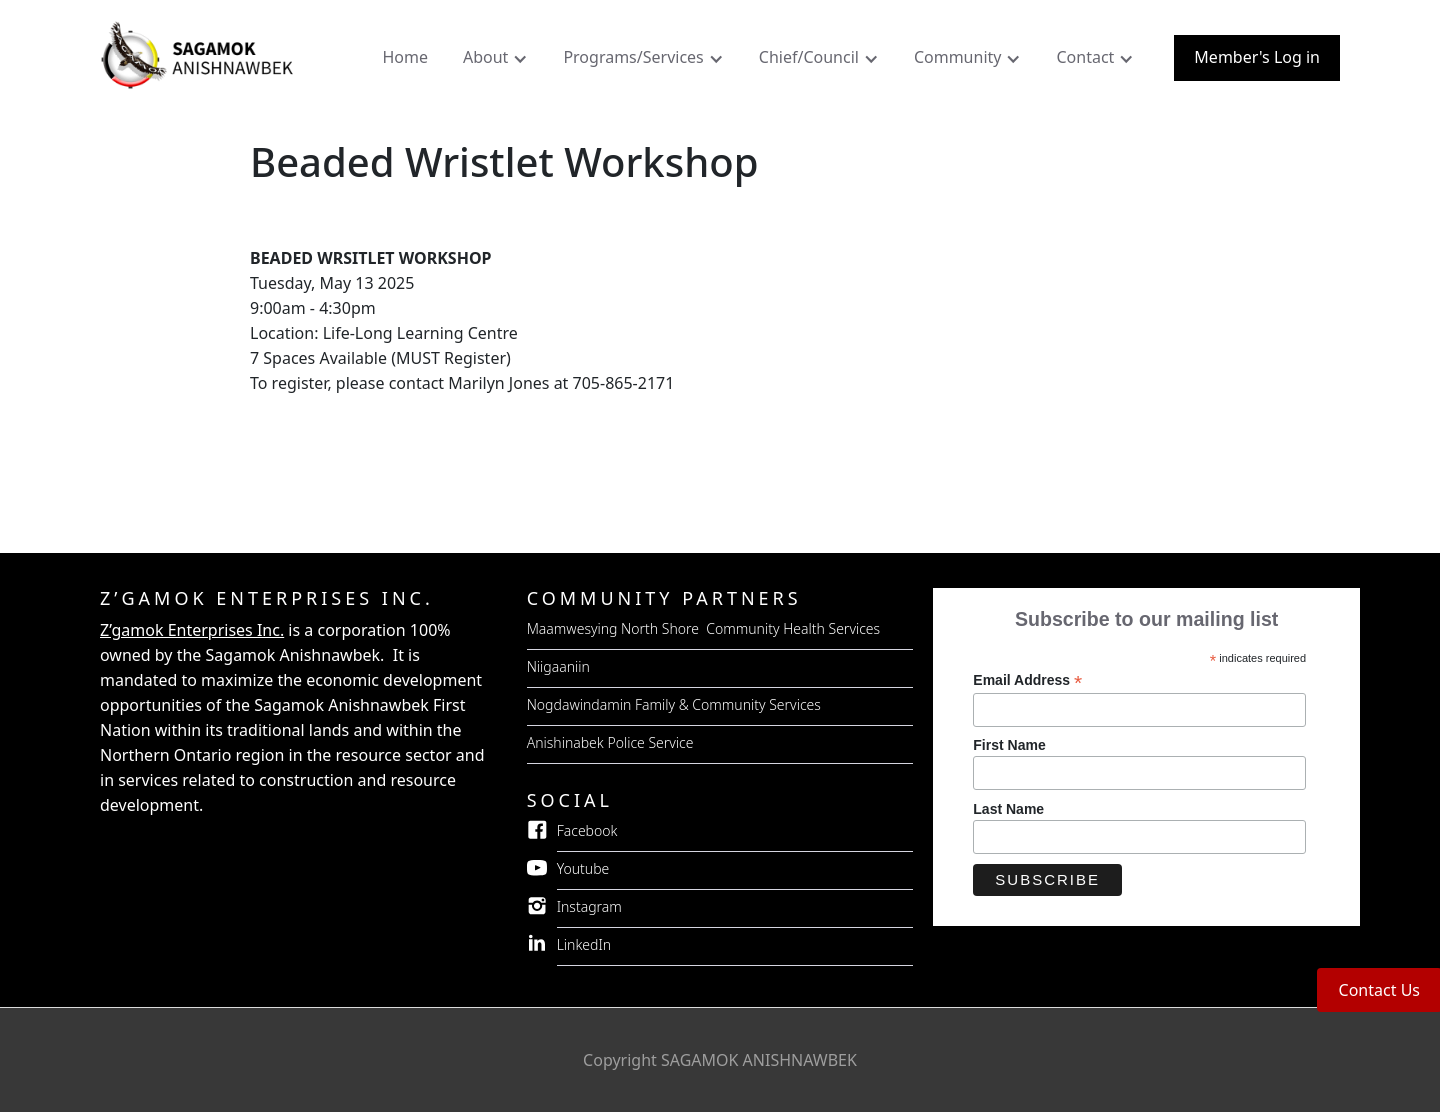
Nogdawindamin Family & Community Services (674, 704)
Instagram (589, 906)
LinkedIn (584, 944)
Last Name (1008, 809)
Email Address (1027, 680)
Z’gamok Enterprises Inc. (192, 630)
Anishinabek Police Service (610, 742)
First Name (1009, 745)
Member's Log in (1257, 57)
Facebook (587, 830)
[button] (498, 62)
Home (405, 57)
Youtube (583, 868)
